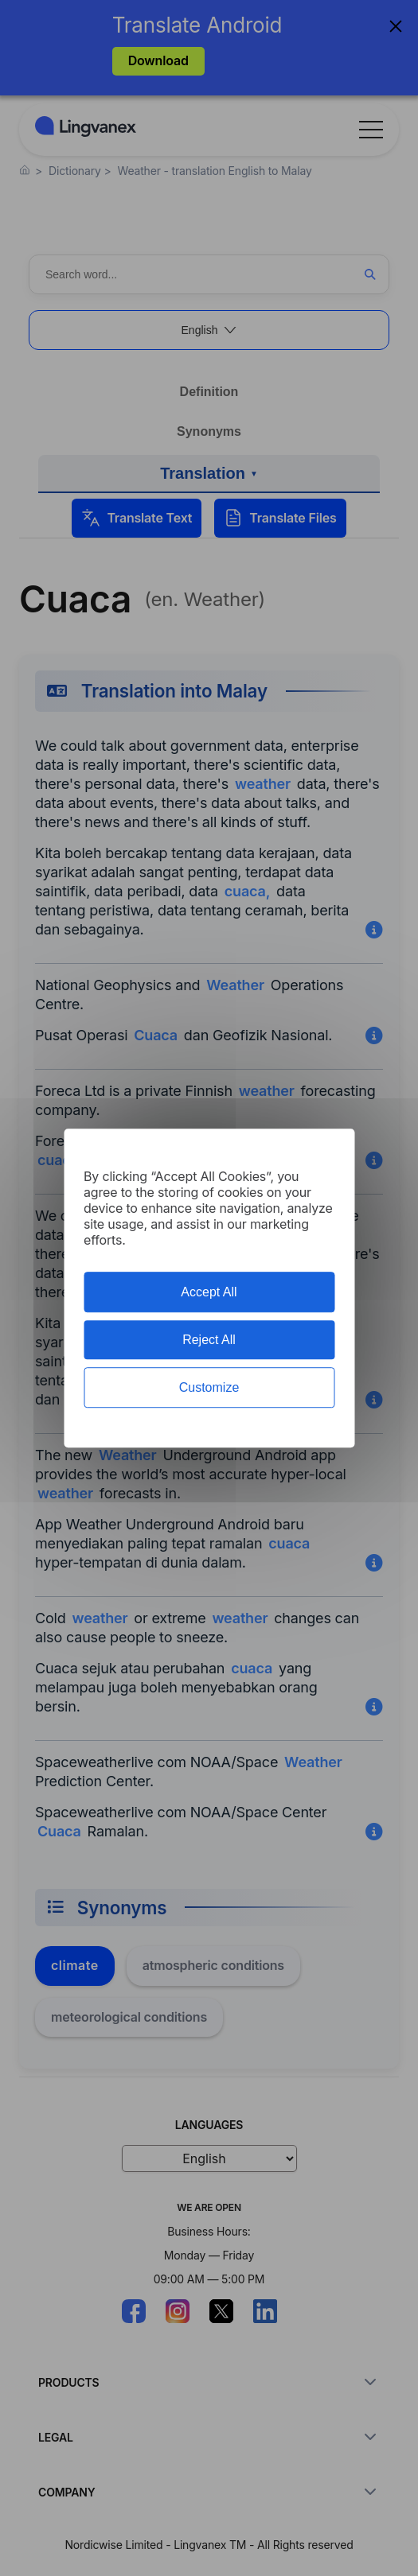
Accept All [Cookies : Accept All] (208, 1292)
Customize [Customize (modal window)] (209, 1387)
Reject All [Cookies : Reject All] (209, 1339)
